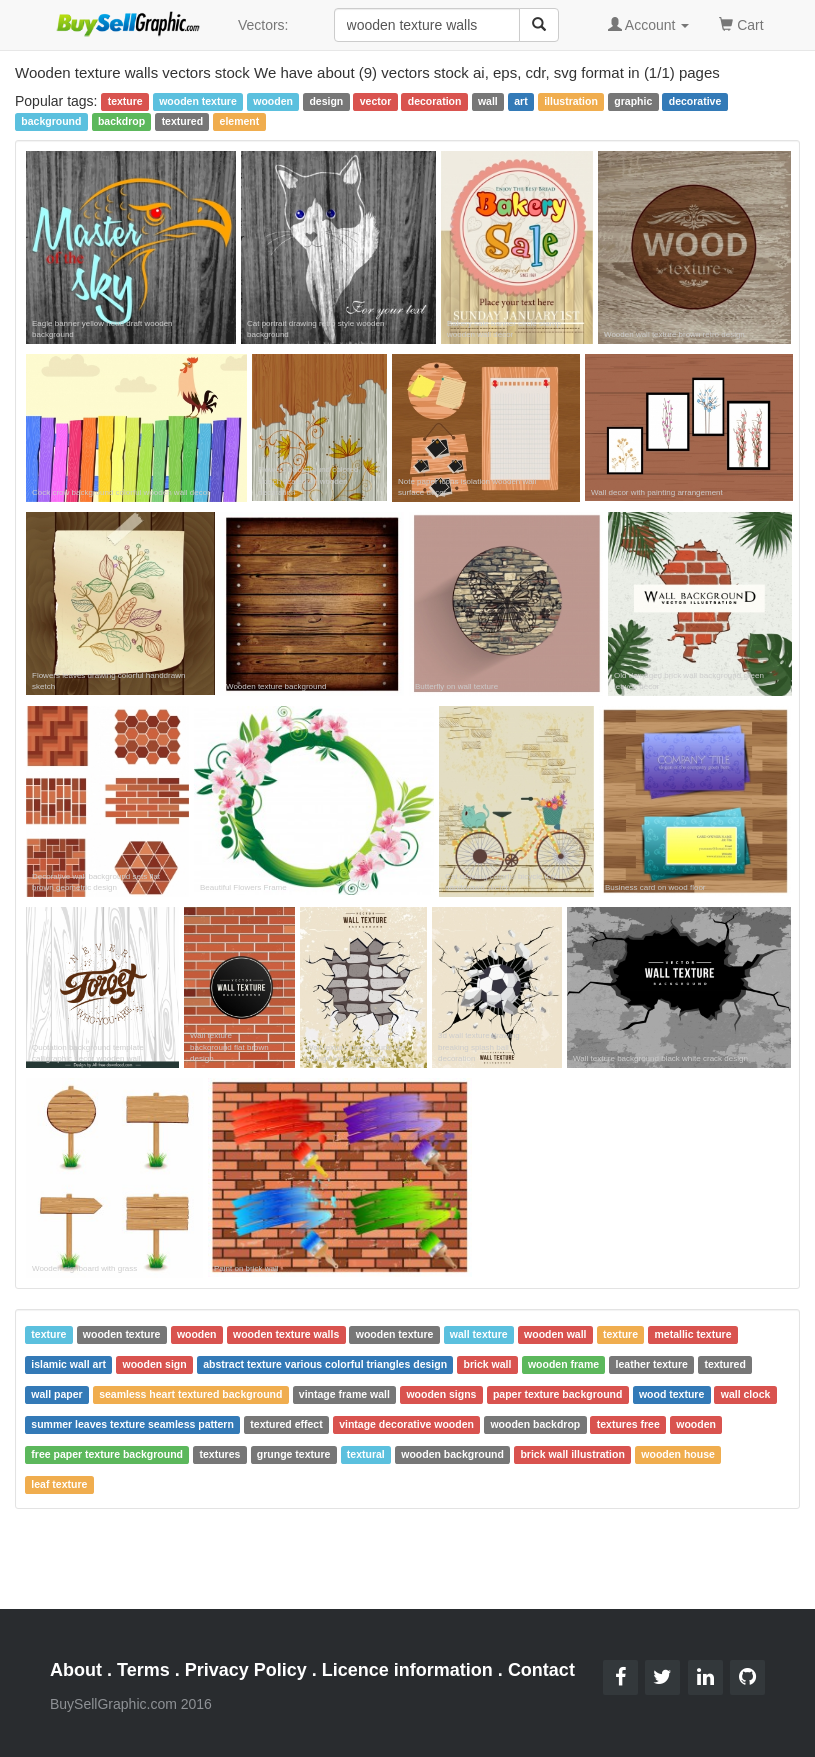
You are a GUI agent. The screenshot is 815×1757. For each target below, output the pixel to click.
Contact (541, 1670)
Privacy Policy (246, 1670)
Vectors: (263, 25)
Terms (143, 1670)
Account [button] (649, 25)
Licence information (407, 1670)
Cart (741, 23)
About (76, 1670)
